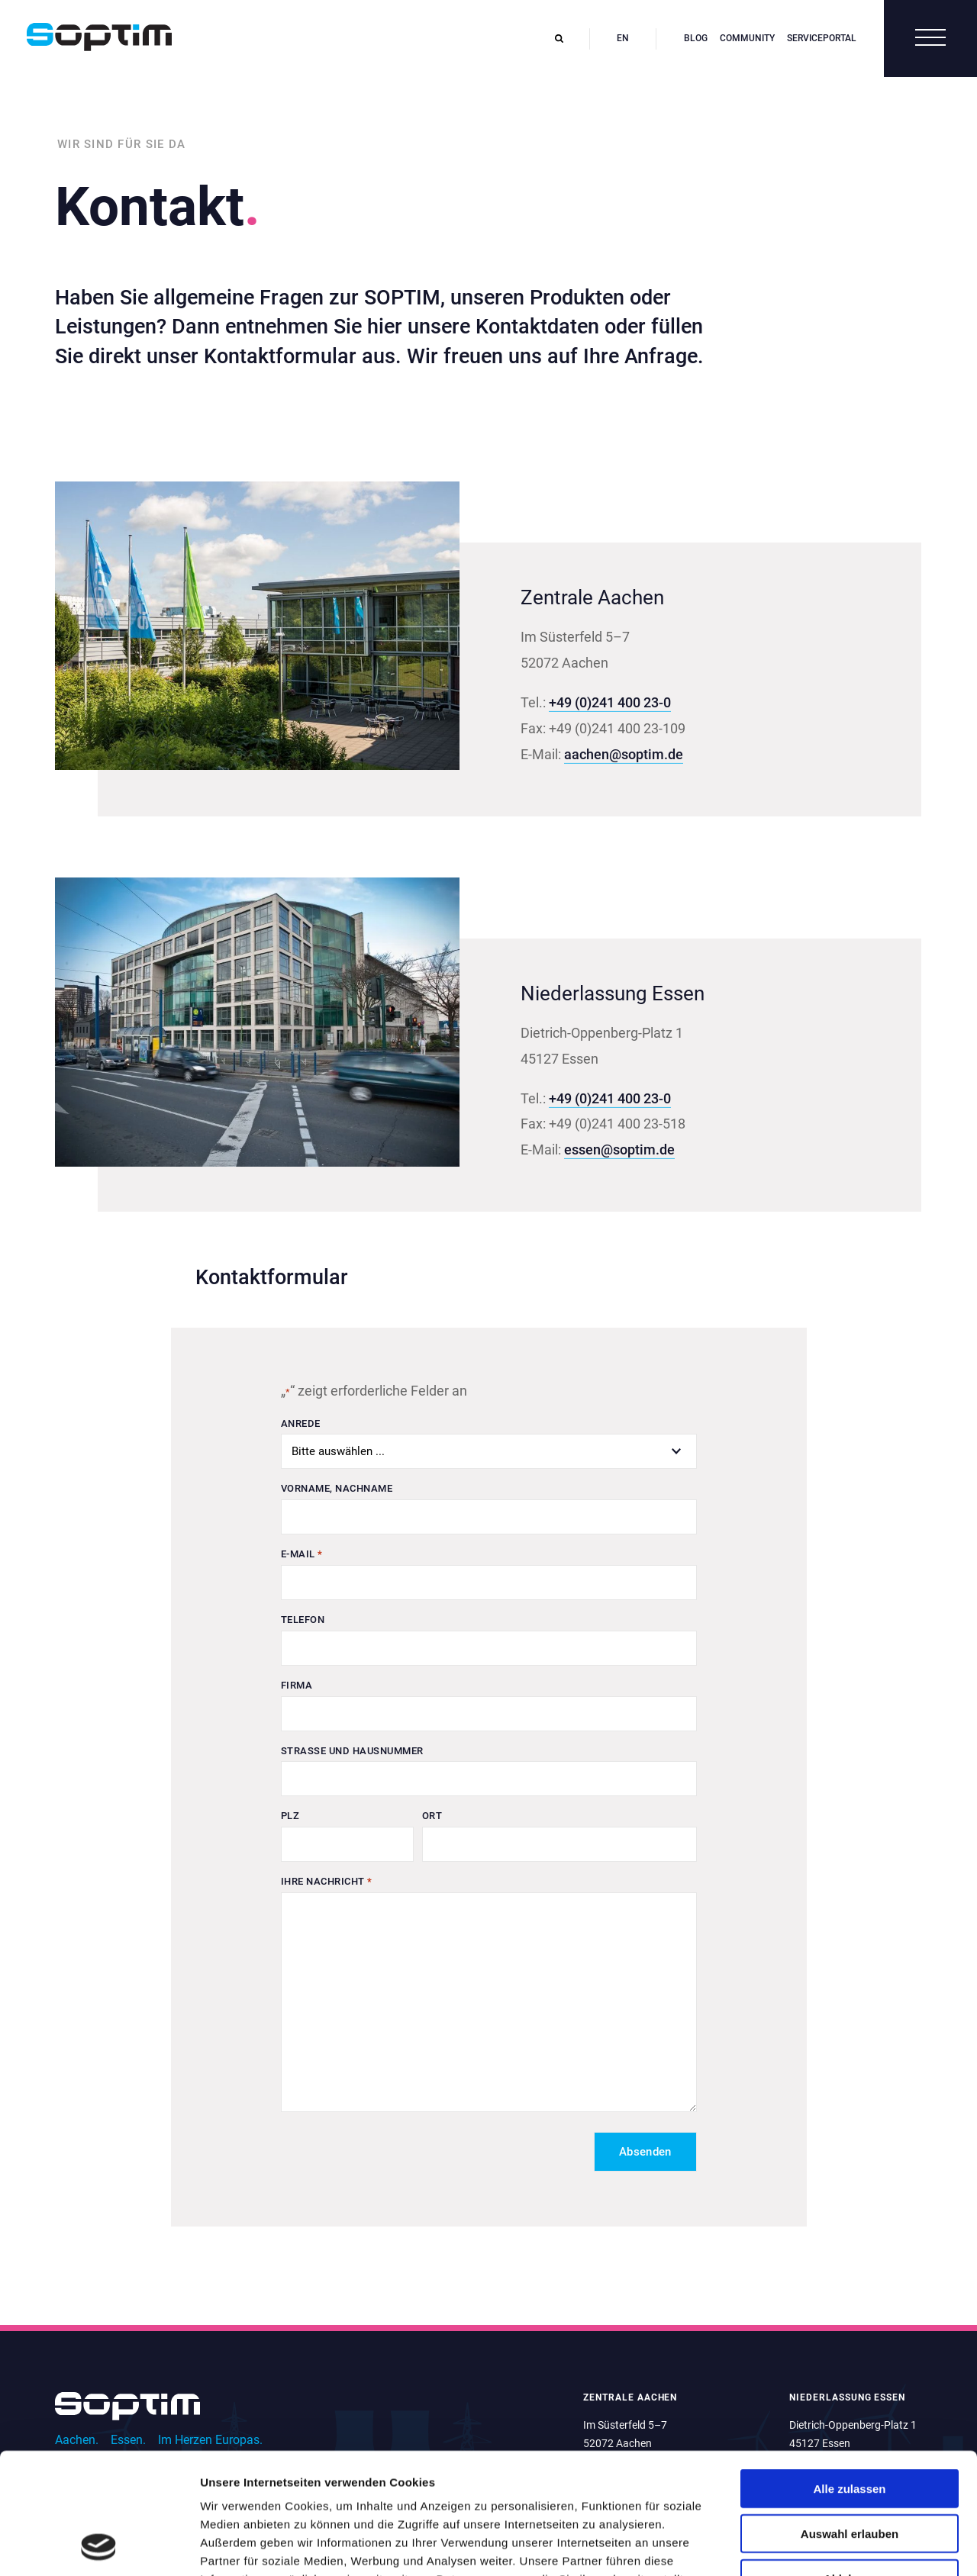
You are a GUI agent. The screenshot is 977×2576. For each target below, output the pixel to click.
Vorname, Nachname (337, 1488)
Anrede (301, 1423)
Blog (696, 38)
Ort (432, 1815)
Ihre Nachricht (326, 1882)
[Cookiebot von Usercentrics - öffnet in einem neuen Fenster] (99, 2546)
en (623, 38)
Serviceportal (821, 38)
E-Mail (302, 1554)
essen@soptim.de (619, 1149)
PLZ (290, 1815)
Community (747, 38)
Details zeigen (811, 2545)
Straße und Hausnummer (352, 1751)
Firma (297, 1685)
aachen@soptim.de (623, 754)
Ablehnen (849, 2464)
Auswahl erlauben (849, 2419)
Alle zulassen (849, 2374)
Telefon (303, 1619)
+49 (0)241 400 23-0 (610, 702)
